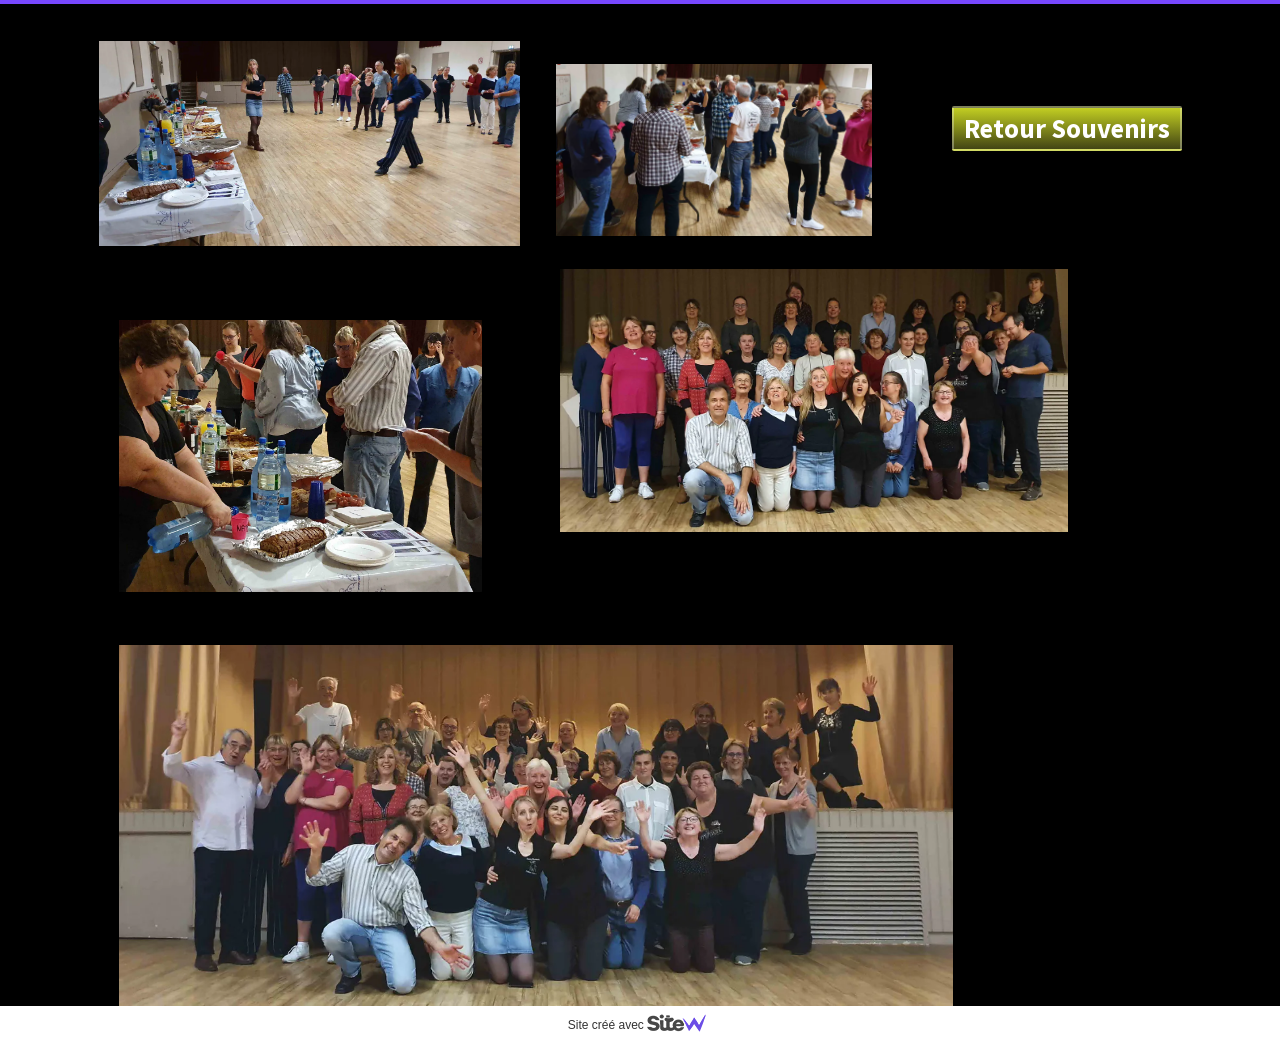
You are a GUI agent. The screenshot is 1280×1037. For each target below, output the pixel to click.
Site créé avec (645, 1025)
